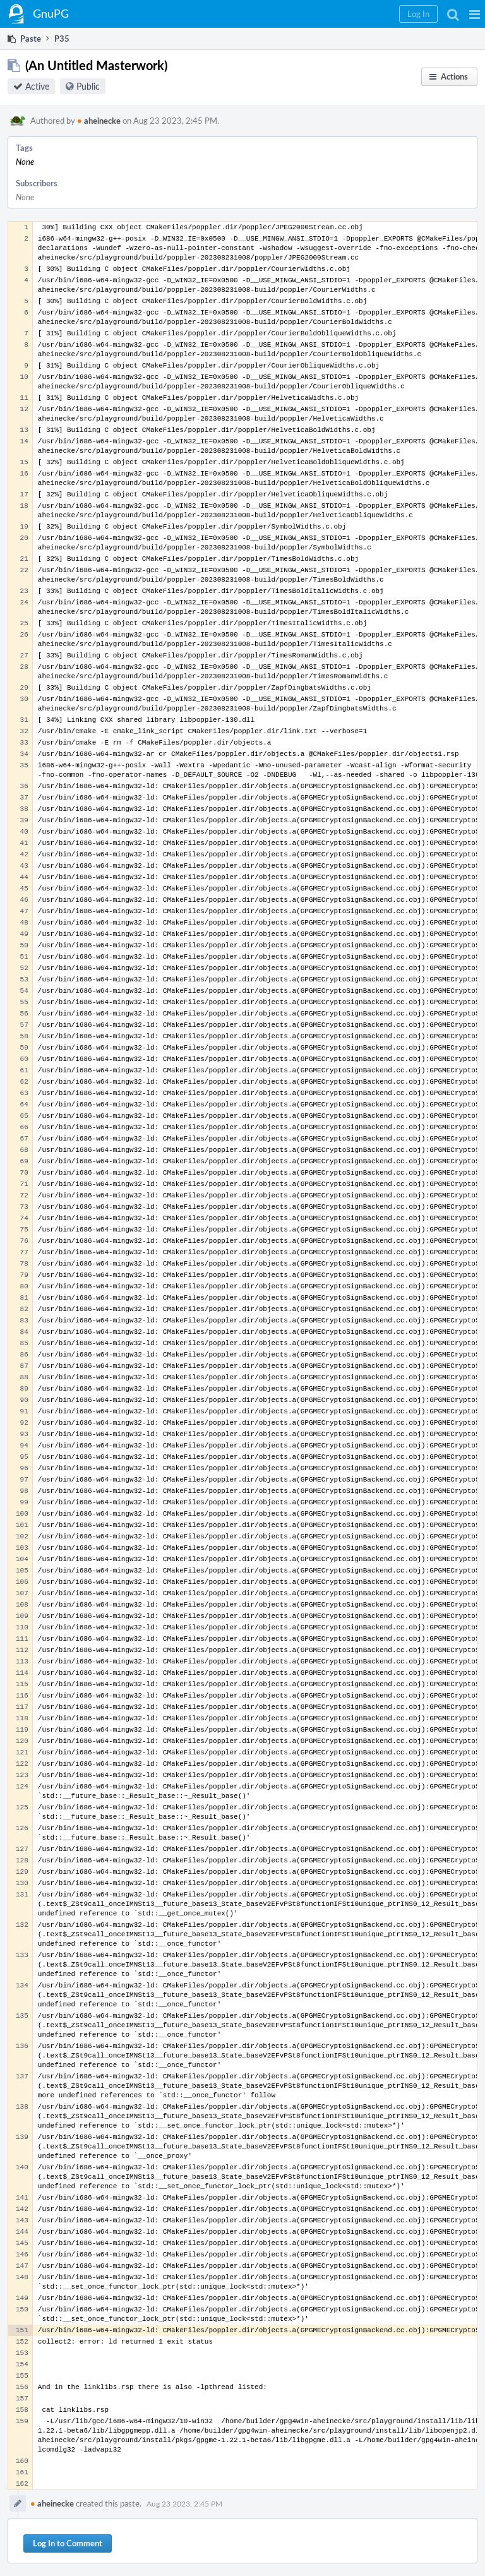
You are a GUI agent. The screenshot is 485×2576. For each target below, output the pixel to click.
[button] (474, 14)
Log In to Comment (67, 2543)
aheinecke (99, 120)
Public (88, 86)
